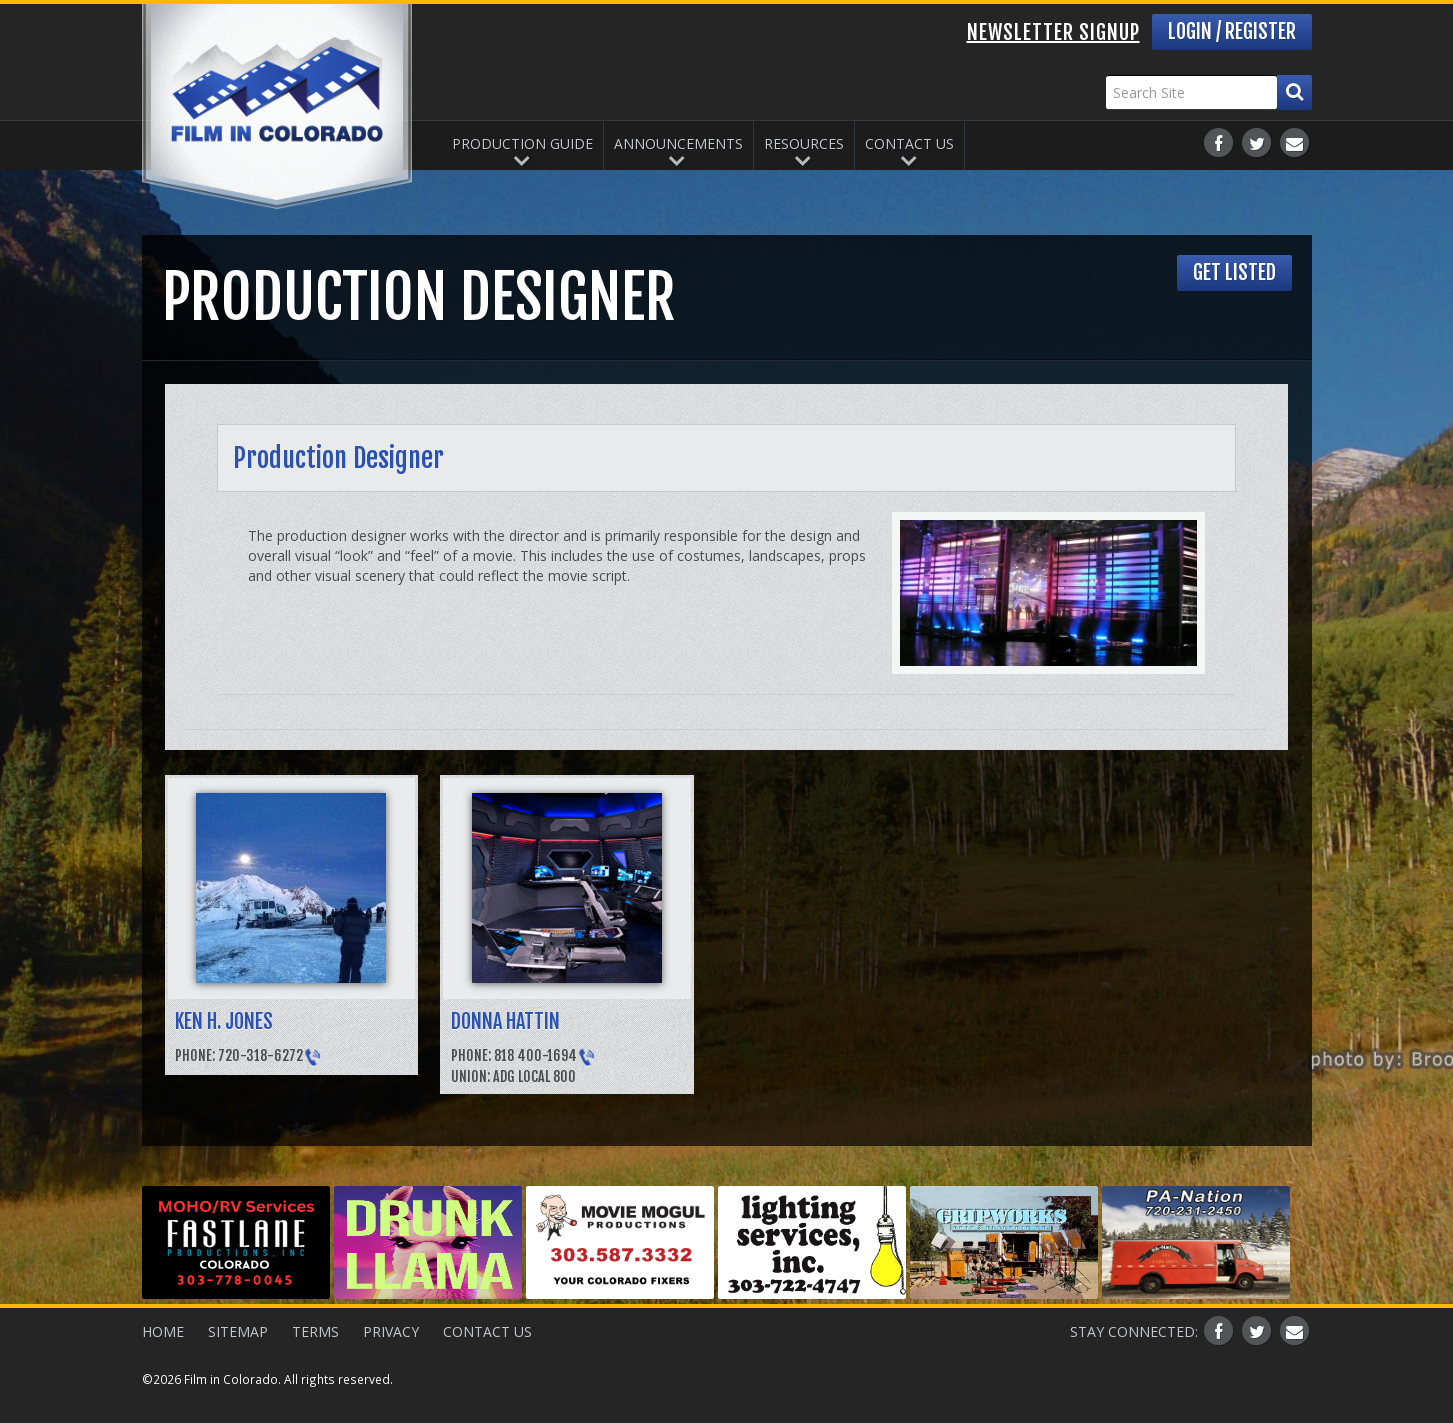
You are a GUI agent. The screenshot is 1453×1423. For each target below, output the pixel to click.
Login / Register (1232, 31)
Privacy (391, 1331)
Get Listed (1234, 272)
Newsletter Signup (1053, 32)
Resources (804, 143)
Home (163, 1331)
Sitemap (238, 1331)
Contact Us (909, 143)
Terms (315, 1331)
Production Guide (522, 143)
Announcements (678, 143)
